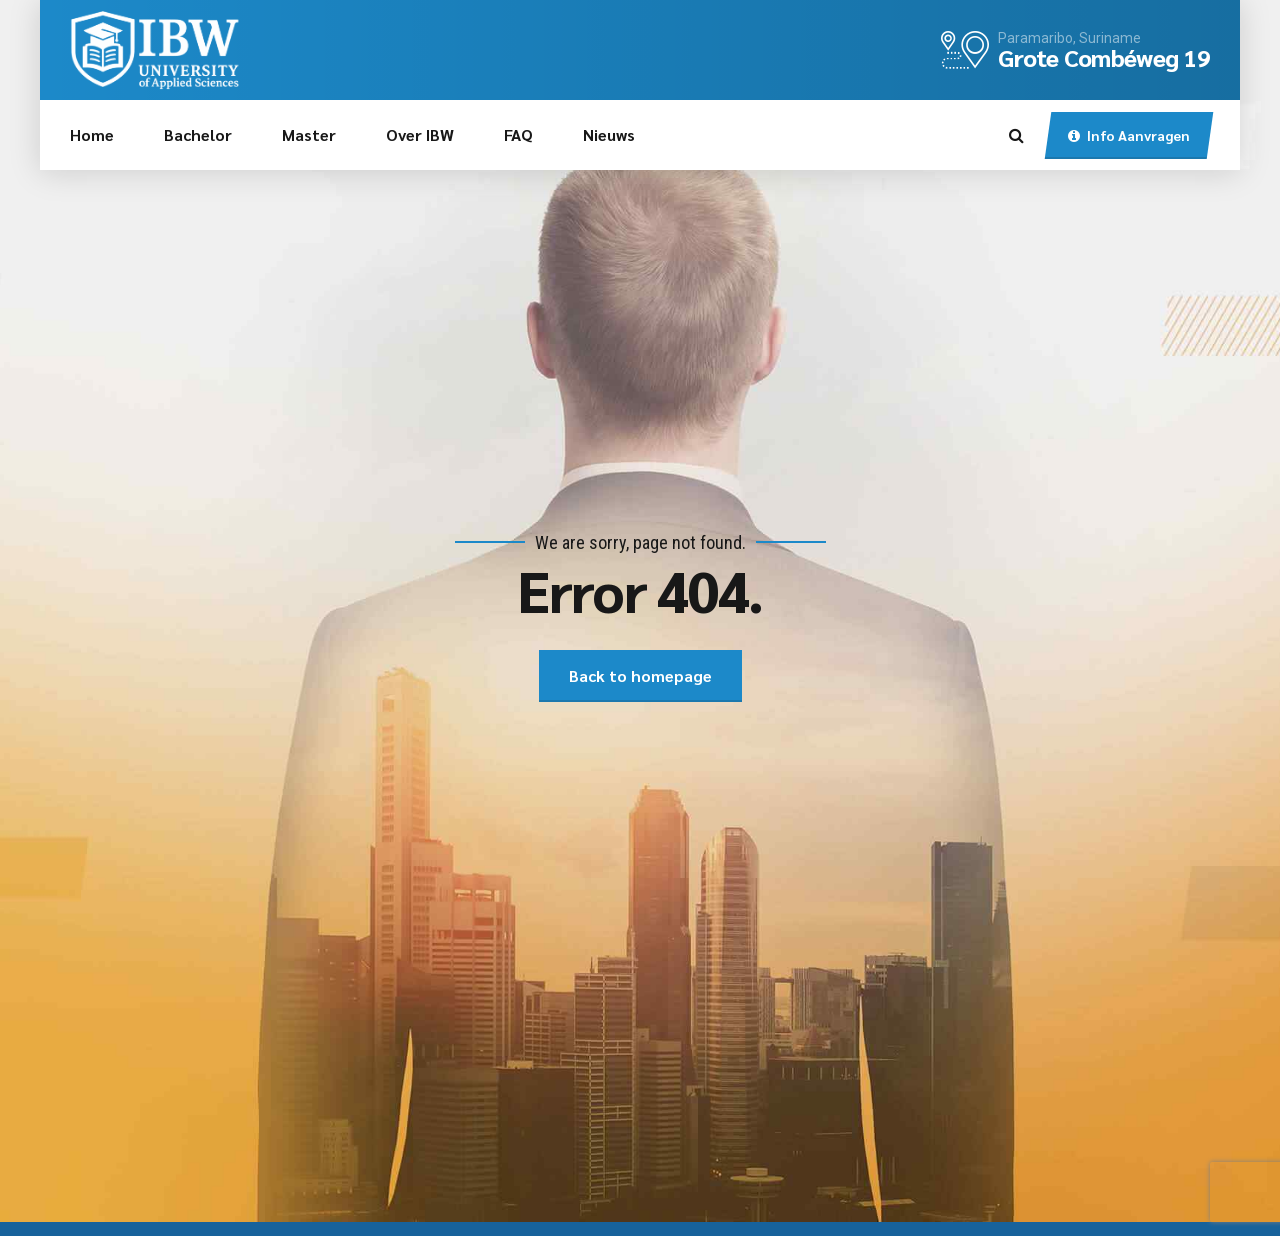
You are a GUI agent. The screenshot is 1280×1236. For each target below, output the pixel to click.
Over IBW (420, 134)
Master (309, 134)
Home (92, 134)
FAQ (518, 134)
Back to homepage (640, 675)
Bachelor (198, 134)
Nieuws (609, 134)
